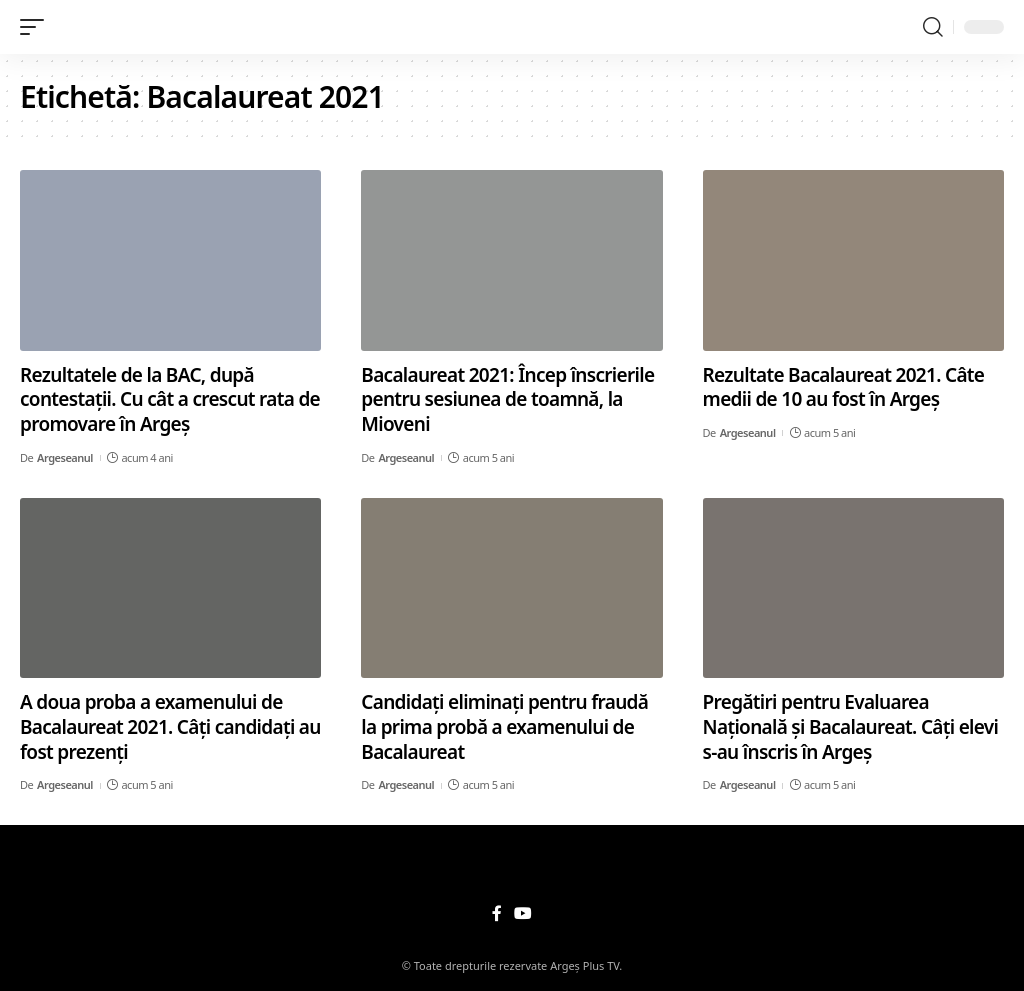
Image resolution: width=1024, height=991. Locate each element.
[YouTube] (523, 913)
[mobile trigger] (37, 27)
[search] (933, 27)
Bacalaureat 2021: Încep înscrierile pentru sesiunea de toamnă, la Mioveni (507, 399)
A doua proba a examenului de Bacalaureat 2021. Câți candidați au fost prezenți (170, 726)
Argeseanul (65, 457)
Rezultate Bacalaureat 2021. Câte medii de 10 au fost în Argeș (844, 387)
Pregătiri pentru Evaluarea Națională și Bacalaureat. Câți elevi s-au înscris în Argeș (851, 726)
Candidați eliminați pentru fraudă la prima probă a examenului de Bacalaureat (504, 726)
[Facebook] (497, 913)
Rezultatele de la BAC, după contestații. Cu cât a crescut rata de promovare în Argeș (170, 399)
